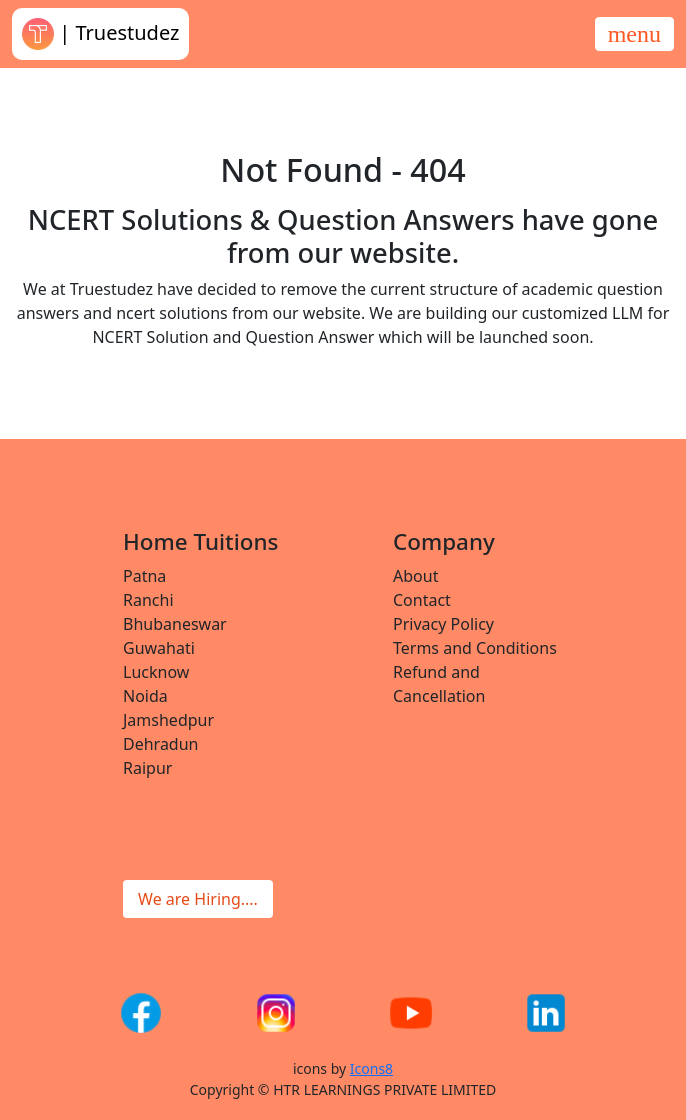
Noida (145, 696)
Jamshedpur (168, 720)
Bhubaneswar (175, 624)
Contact (422, 600)
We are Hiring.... (198, 899)
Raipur (147, 768)
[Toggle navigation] (634, 34)
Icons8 (371, 1068)
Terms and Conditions (475, 648)
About (415, 576)
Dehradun (160, 744)
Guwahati (159, 648)
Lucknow (156, 672)
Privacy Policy (443, 624)
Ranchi (148, 600)
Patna (144, 576)
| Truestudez (100, 34)
